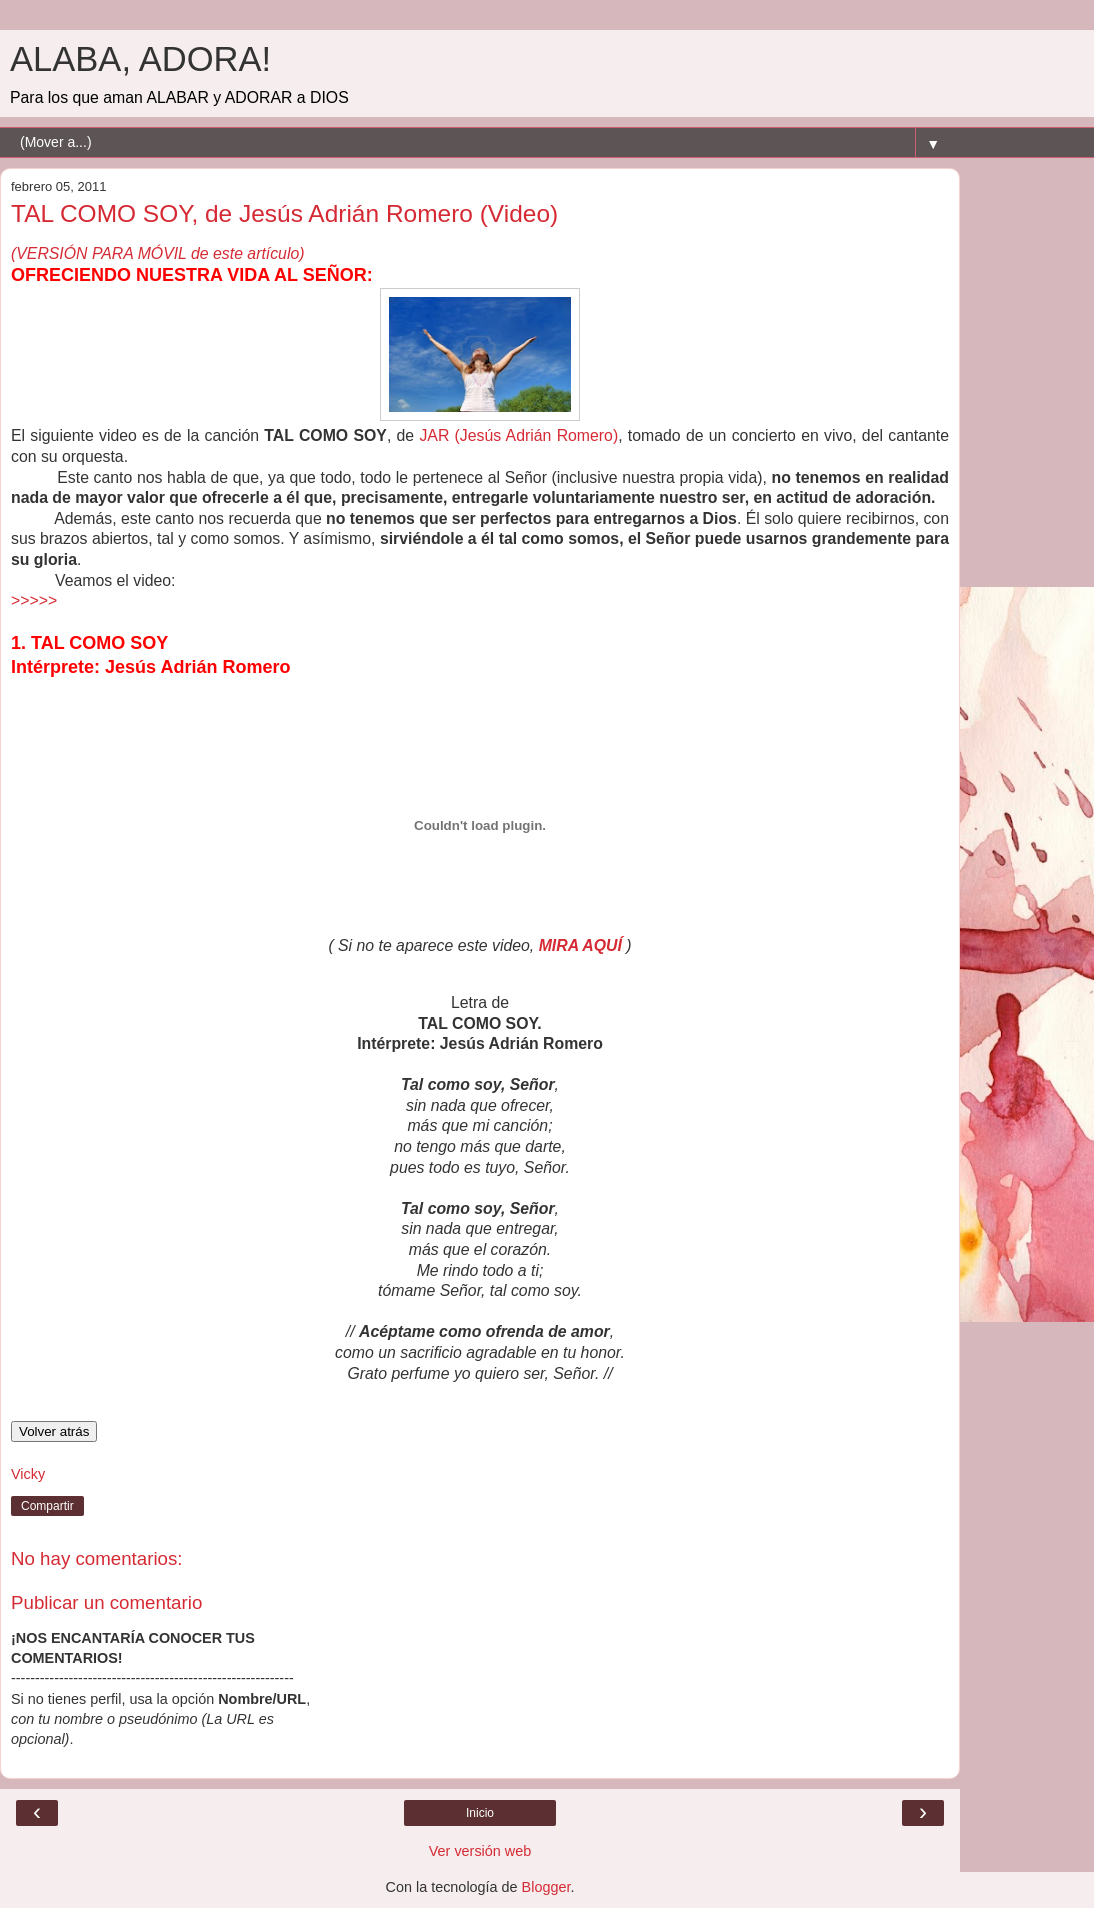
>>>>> (34, 600)
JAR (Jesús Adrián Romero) (518, 435)
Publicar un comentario (106, 1602)
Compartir (47, 1506)
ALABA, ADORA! (140, 59)
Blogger (546, 1887)
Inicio (480, 1813)
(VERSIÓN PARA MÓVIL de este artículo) (158, 253)
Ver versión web (480, 1851)
